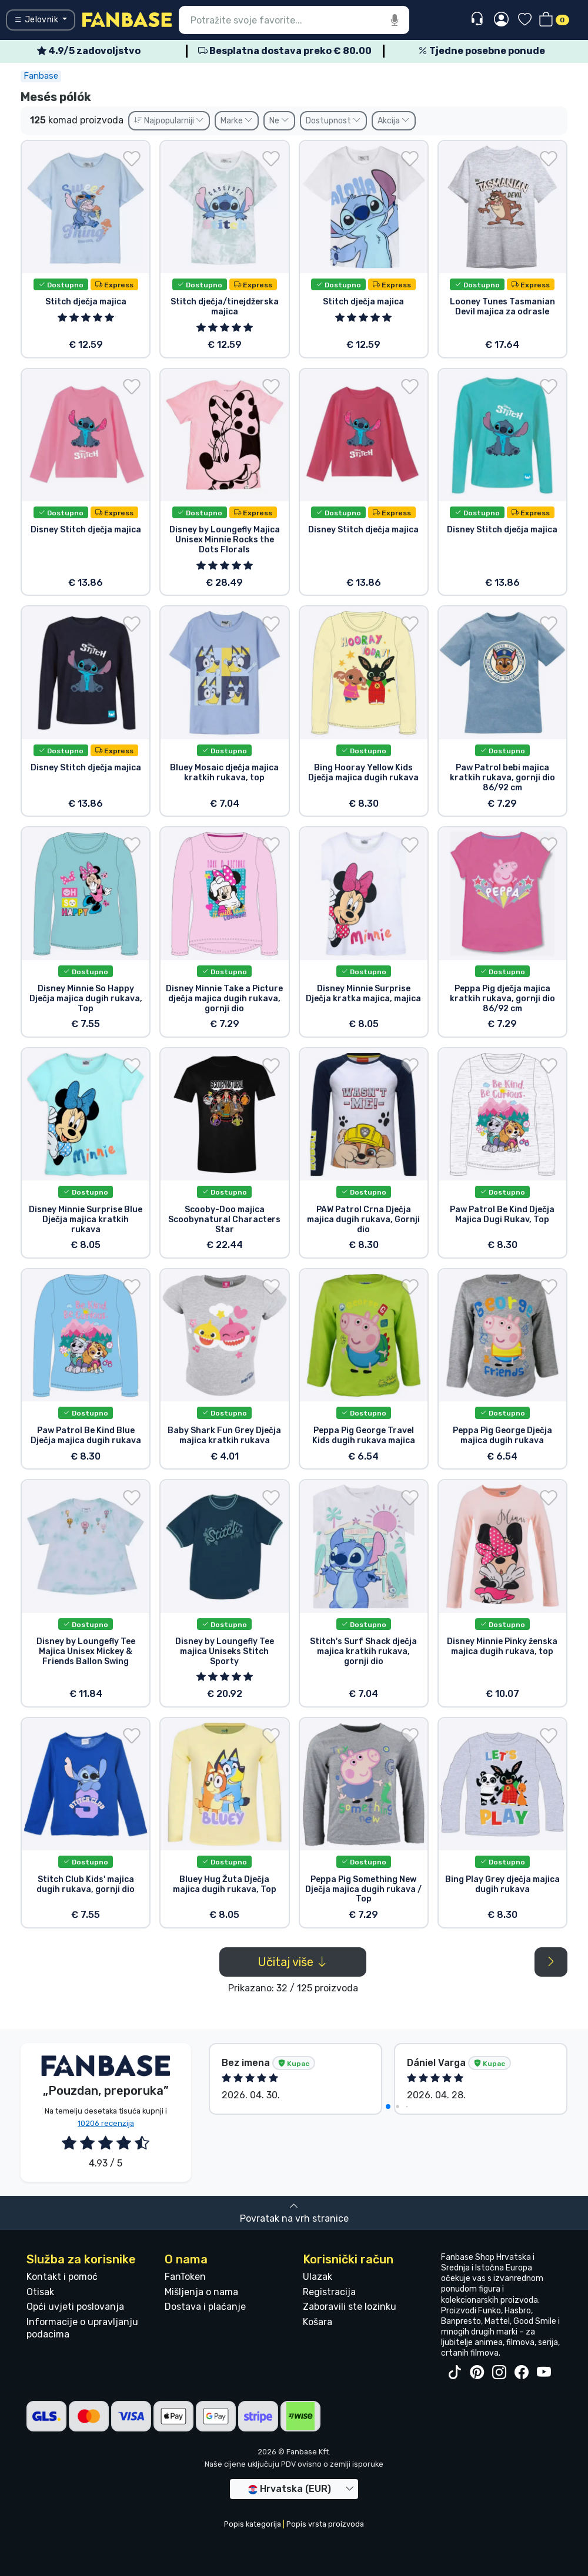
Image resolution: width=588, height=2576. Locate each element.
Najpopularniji (169, 121)
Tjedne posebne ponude (481, 50)
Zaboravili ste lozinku (349, 2306)
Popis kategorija (252, 2524)
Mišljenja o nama (201, 2291)
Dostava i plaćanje (205, 2306)
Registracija (329, 2291)
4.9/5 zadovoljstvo (89, 50)
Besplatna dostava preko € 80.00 (285, 50)
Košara (317, 2321)
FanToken (185, 2276)
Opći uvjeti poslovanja (75, 2306)
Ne (279, 121)
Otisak (40, 2291)
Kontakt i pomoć (62, 2276)
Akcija (393, 121)
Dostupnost (333, 121)
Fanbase (41, 76)
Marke (236, 121)
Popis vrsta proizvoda (325, 2524)
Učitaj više (293, 1962)
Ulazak (317, 2276)
